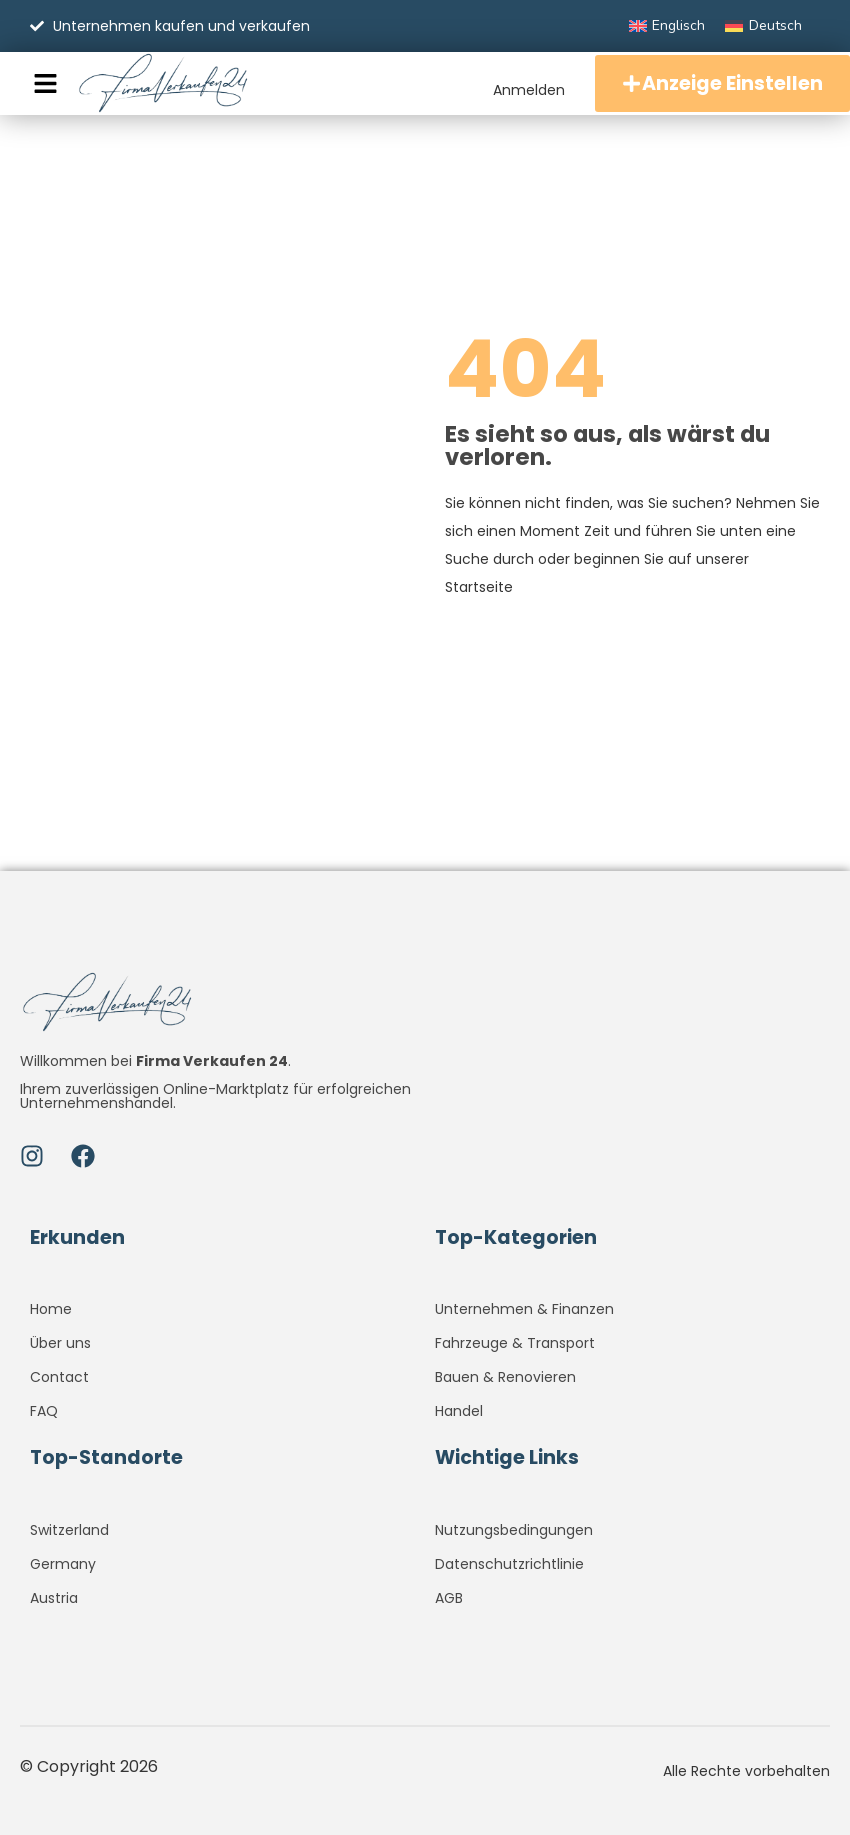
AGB (449, 1598)
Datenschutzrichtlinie (509, 1564)
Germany (63, 1564)
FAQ (44, 1411)
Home (51, 1309)
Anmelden (524, 89)
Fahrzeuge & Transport (515, 1343)
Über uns (60, 1343)
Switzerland (69, 1530)
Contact (59, 1377)
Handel (459, 1411)
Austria (54, 1598)
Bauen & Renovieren (505, 1377)
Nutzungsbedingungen (514, 1530)
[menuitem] (667, 26)
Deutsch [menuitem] (775, 25)
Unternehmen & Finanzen (524, 1309)
